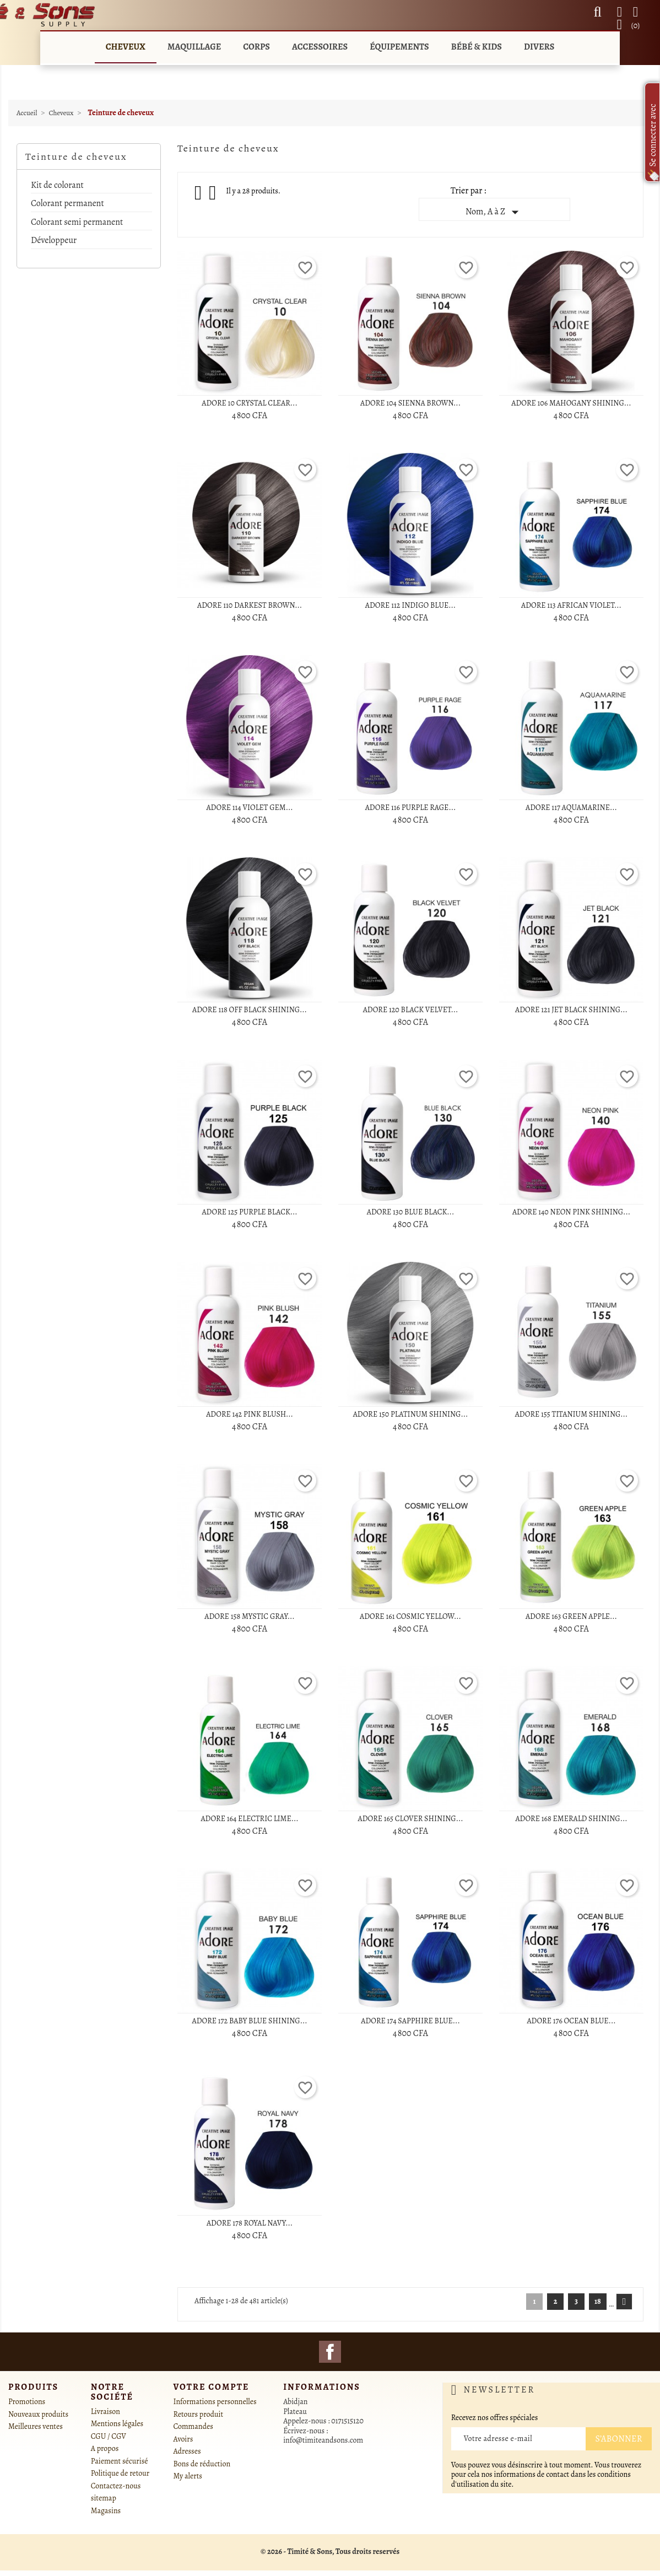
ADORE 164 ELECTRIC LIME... (249, 1818)
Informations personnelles (215, 2401)
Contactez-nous (116, 2486)
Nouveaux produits (38, 2414)
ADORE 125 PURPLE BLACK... (249, 1212)
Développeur (54, 241)
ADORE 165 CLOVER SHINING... (410, 1818)
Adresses (187, 2451)
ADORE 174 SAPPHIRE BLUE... (410, 2021)
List (213, 196)
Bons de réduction (202, 2464)
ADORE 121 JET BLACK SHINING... (571, 1010)
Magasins (106, 2510)
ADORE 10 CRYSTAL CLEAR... (249, 403)
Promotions (26, 2401)
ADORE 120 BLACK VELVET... (410, 1010)
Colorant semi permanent (77, 223)
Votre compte (212, 2387)
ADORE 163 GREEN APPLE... (571, 1616)
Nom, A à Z (494, 212)
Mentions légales (117, 2423)
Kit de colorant (57, 186)
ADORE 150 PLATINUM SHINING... (410, 1414)
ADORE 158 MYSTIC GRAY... (249, 1616)
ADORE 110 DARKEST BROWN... (249, 605)
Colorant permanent (67, 204)
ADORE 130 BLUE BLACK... (410, 1212)
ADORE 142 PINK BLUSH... (249, 1414)
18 (597, 2301)
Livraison (105, 2411)
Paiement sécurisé (119, 2461)
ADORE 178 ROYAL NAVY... (250, 2223)
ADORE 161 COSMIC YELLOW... (410, 1616)
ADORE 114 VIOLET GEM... (249, 807)
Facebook (330, 2352)
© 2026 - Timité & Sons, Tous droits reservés (330, 2551)
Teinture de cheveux (76, 156)
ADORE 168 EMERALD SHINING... (571, 1818)
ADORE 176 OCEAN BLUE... (571, 2021)
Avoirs (183, 2439)
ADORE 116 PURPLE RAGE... (410, 807)
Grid (198, 193)
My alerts (188, 2476)
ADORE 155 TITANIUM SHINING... (571, 1414)
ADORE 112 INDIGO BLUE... (410, 605)
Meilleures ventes (35, 2426)
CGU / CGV (108, 2436)
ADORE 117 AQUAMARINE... (571, 807)
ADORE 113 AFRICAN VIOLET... (571, 605)
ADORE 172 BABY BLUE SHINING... (249, 2021)
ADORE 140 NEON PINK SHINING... (571, 1212)
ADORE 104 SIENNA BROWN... (410, 403)
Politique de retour (120, 2473)
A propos (105, 2448)
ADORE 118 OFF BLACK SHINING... (249, 1010)
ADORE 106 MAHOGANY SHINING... (571, 403)
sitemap (103, 2498)
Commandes (193, 2426)
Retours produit (199, 2414)
